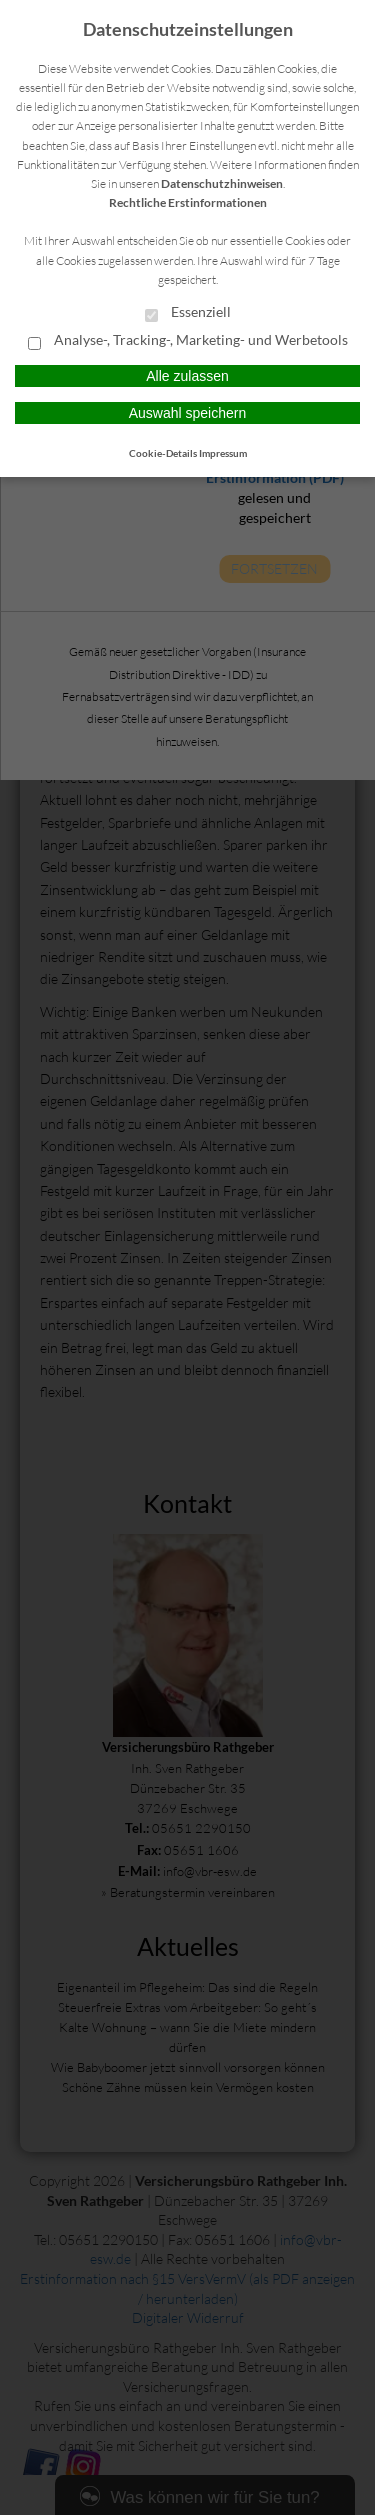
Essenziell (188, 313)
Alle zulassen (187, 376)
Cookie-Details (163, 453)
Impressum (223, 453)
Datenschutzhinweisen (222, 183)
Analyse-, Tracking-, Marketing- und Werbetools (188, 341)
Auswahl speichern (188, 413)
